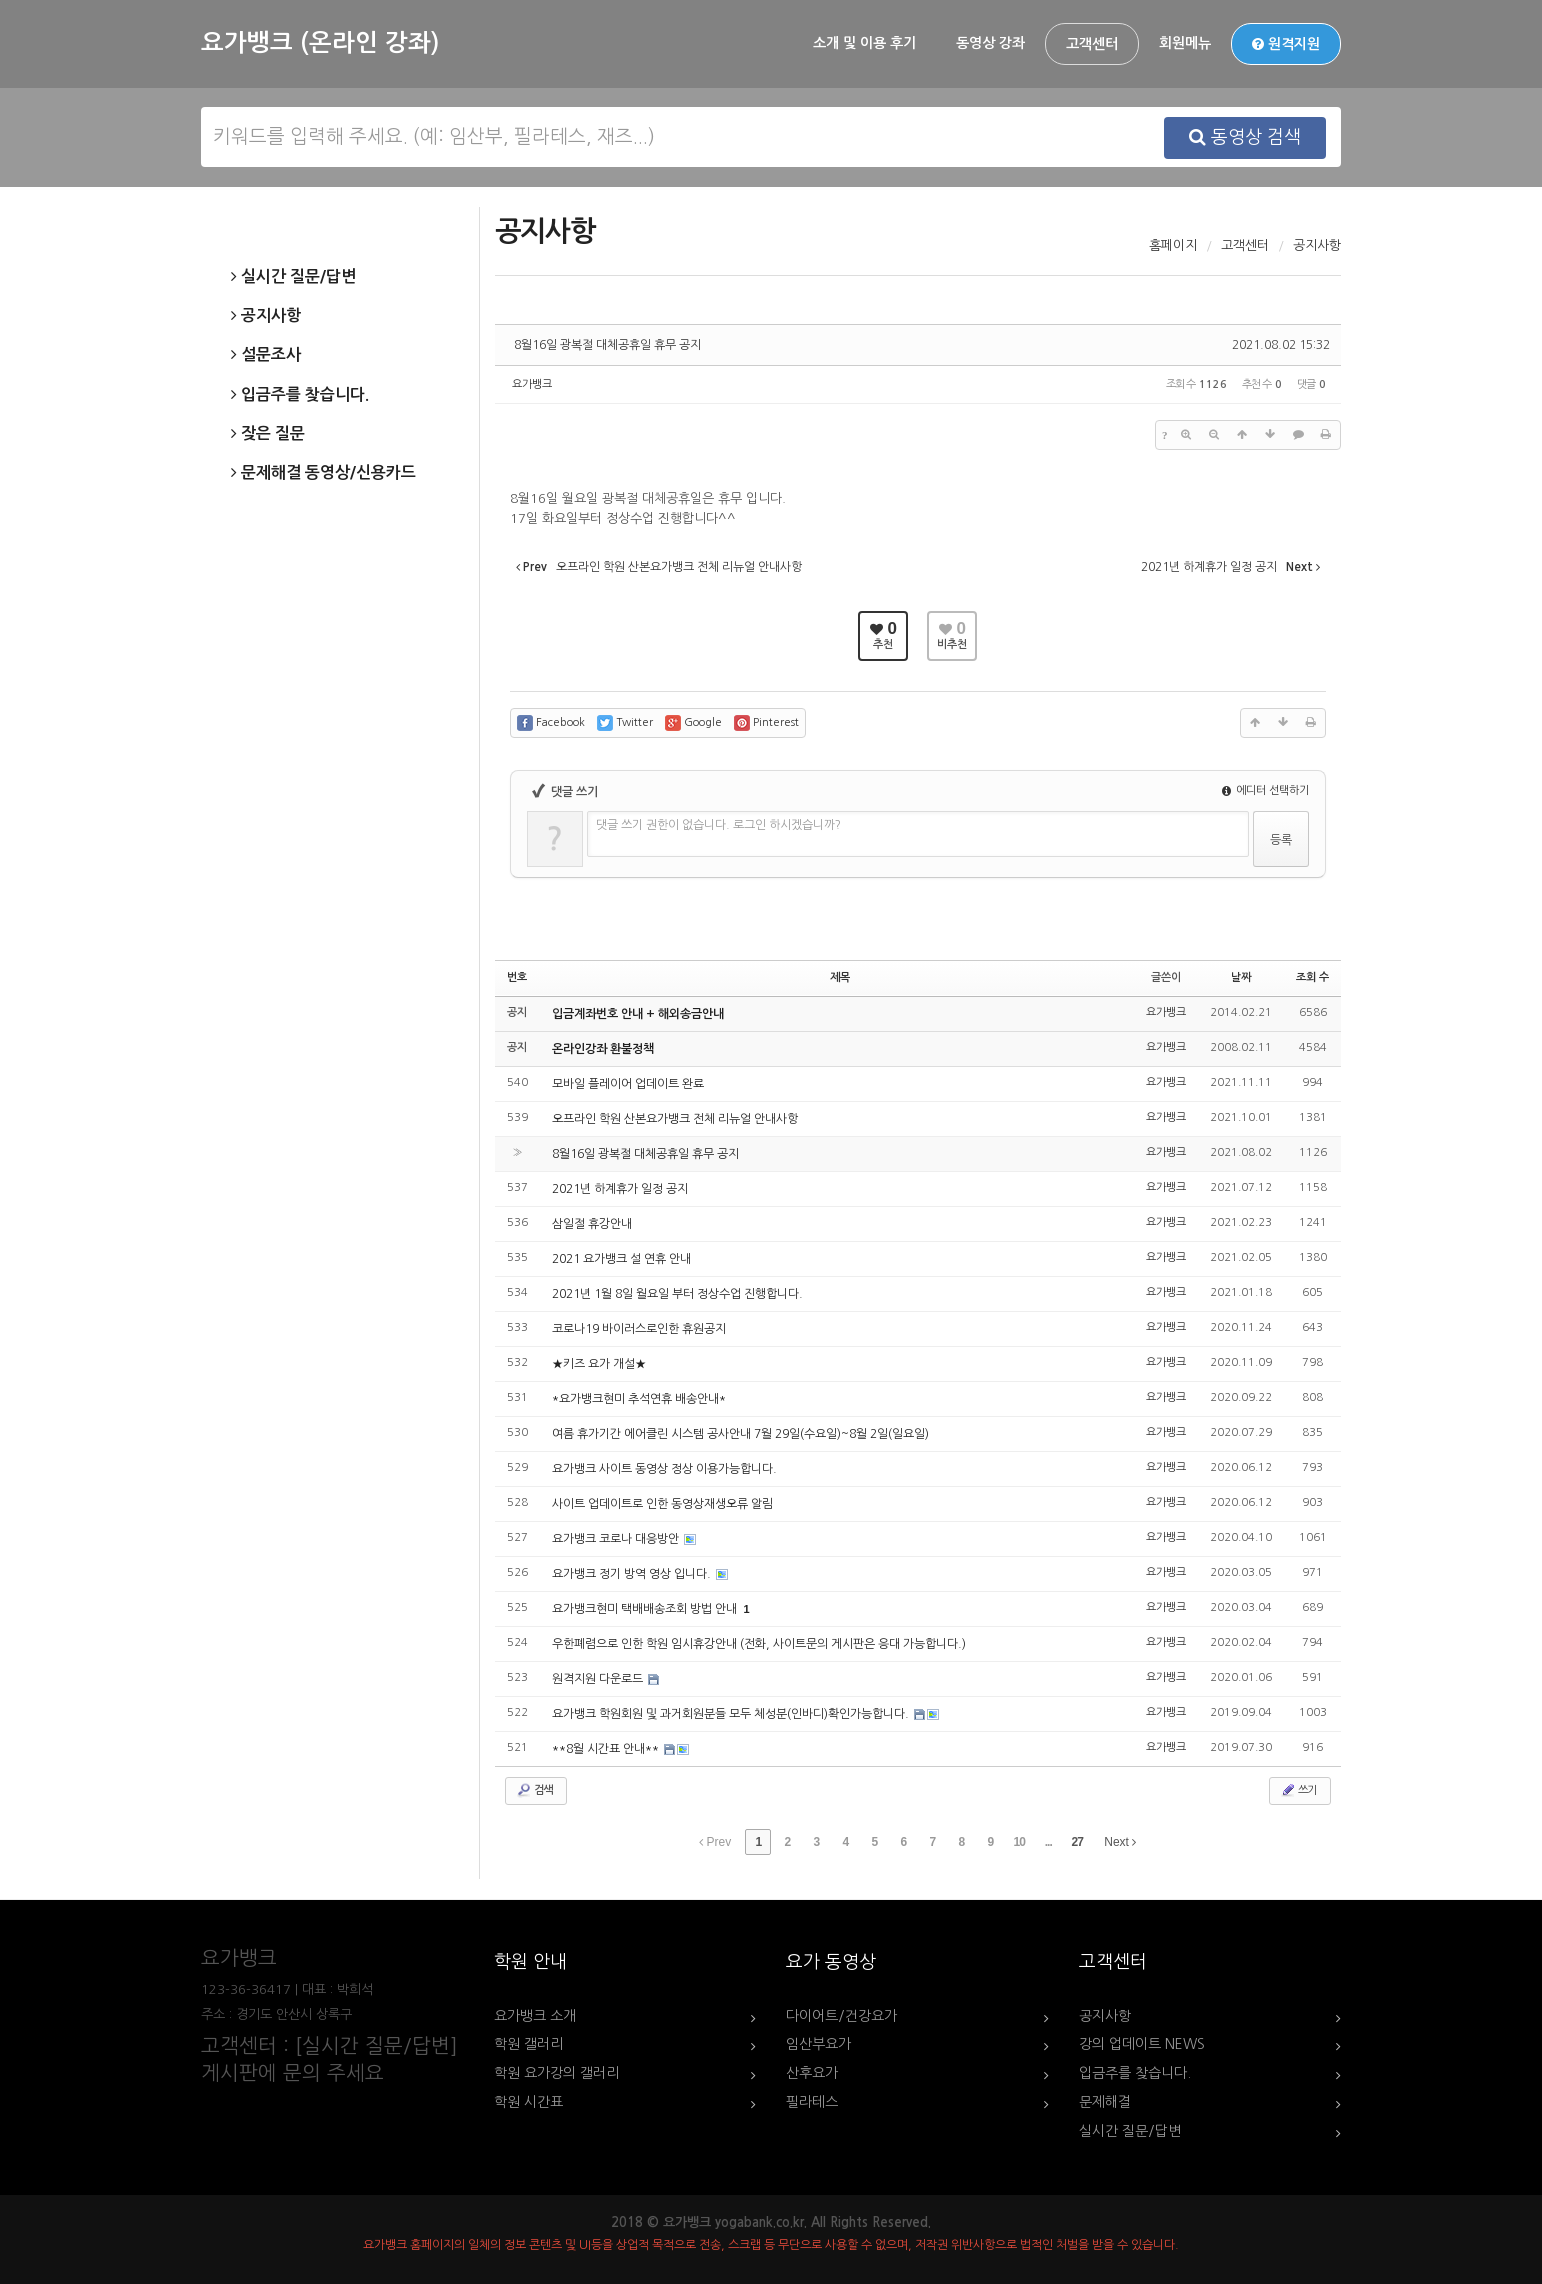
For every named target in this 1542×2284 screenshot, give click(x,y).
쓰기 (1298, 1790)
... (1048, 1842)
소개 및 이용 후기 (864, 43)
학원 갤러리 (528, 2044)
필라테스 (812, 2102)
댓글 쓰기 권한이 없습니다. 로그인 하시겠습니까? (718, 825)
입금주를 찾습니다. (300, 395)
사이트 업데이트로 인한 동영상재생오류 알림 (662, 1504)
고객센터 (1092, 44)
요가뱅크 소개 (535, 2016)
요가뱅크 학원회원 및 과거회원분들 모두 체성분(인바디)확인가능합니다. (732, 1714)
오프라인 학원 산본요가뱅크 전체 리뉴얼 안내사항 (675, 1119)
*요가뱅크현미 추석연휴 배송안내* (639, 1399)
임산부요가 (818, 2044)
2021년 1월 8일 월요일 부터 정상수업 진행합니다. (677, 1294)
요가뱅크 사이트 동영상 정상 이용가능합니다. (664, 1469)
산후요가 (812, 2073)
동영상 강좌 (990, 43)
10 (1019, 1842)
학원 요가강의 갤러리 (556, 2073)
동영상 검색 (1245, 137)
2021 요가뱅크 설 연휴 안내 (621, 1259)
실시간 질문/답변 (293, 277)
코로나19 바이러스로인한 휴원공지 (639, 1329)
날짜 (1241, 977)
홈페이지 (1173, 245)
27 (1077, 1842)
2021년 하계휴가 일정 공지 (620, 1189)
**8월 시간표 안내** (607, 1749)
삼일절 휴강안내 (592, 1224)
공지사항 (266, 316)
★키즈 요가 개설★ (599, 1364)
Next (1120, 1842)
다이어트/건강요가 (841, 2016)
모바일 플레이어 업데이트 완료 (628, 1084)
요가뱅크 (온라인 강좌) (320, 43)
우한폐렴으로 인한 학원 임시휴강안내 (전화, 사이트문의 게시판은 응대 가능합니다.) (759, 1644)
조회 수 (1312, 977)
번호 (517, 977)
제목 (840, 977)
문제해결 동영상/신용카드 (323, 473)
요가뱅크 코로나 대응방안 (617, 1539)
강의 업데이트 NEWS (1142, 2044)
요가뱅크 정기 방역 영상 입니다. (633, 1574)
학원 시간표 (528, 2102)
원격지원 (1286, 44)
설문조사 (266, 355)
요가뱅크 (532, 384)
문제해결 (1105, 2102)
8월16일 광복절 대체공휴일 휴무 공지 (607, 345)
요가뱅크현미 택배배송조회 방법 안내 (646, 1609)
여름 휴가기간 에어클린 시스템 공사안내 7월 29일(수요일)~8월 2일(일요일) (740, 1434)
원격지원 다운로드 (599, 1679)
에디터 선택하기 (1265, 790)
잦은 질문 (268, 434)
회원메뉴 (1185, 43)
